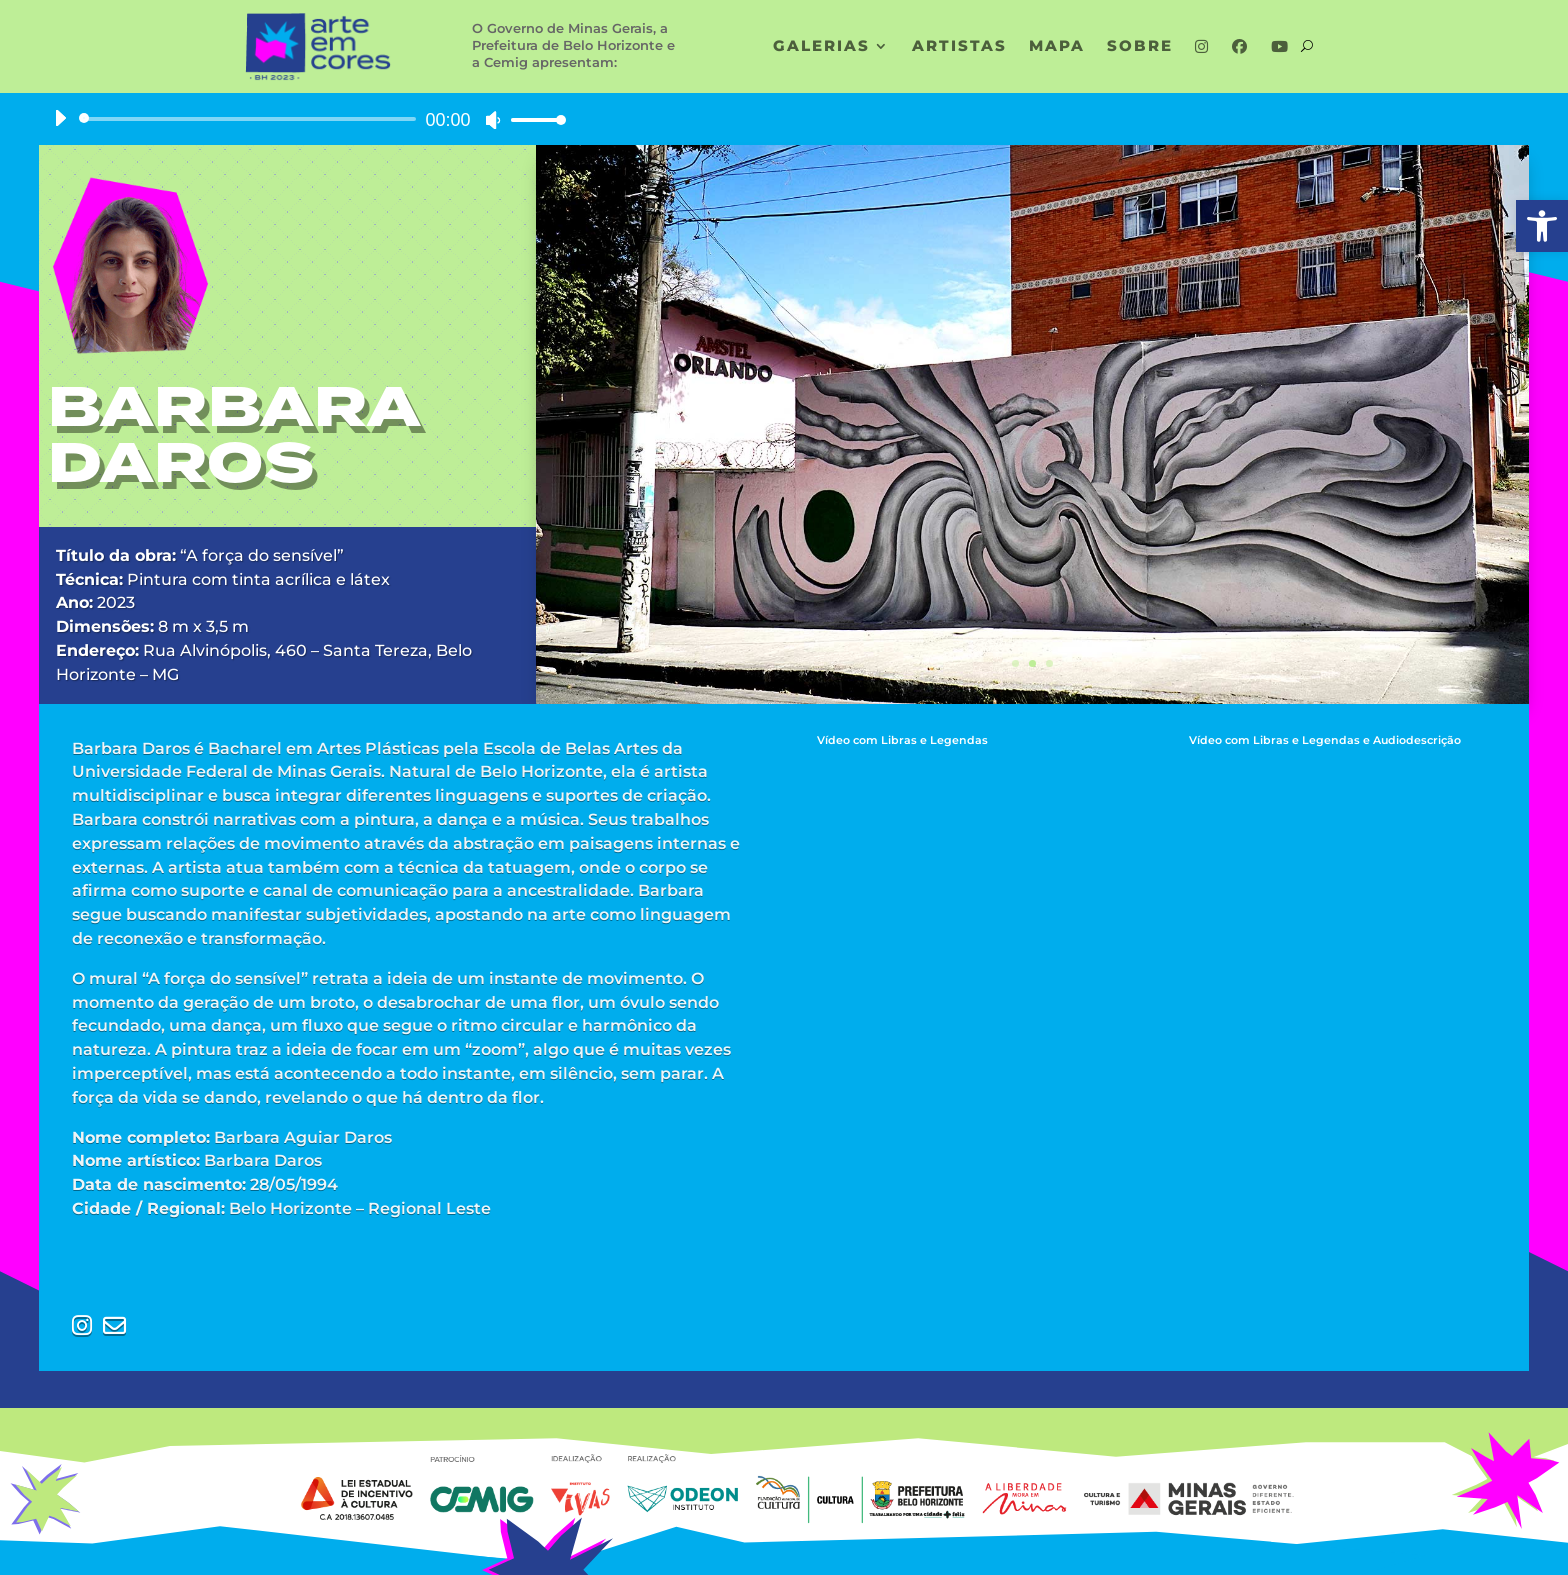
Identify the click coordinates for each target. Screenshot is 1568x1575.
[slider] (251, 119)
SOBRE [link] (1140, 47)
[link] (1542, 226)
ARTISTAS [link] (959, 47)
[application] (302, 119)
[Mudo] (493, 120)
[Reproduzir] (60, 118)
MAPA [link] (1057, 47)
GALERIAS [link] (821, 47)
